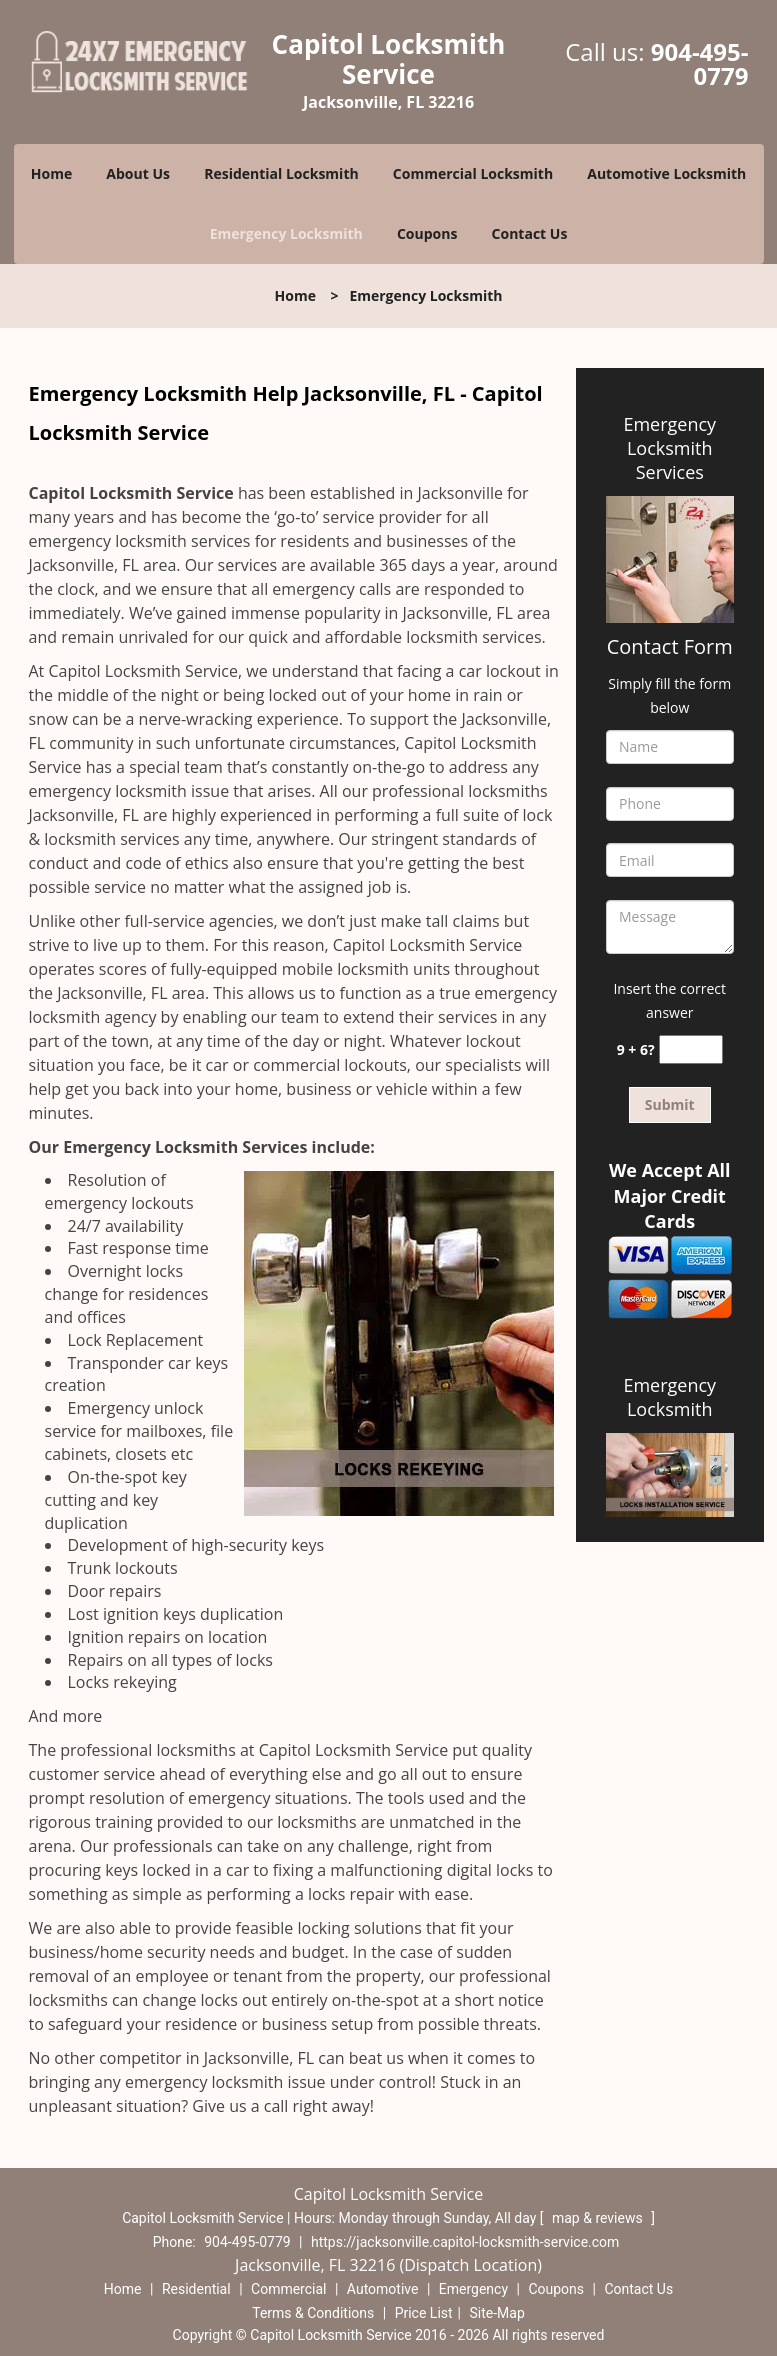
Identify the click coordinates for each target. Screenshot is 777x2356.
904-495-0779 (700, 63)
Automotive (383, 2289)
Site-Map (497, 2313)
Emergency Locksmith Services (669, 448)
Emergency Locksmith (286, 233)
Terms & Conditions (313, 2313)
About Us (138, 173)
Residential (196, 2289)
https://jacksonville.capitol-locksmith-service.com (465, 2242)
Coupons (427, 233)
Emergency (473, 2289)
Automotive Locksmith (666, 173)
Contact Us (530, 233)
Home (51, 173)
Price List (424, 2313)
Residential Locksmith (281, 173)
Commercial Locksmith (473, 173)
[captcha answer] (691, 1049)
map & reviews (599, 2218)
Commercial (288, 2289)
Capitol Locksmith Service (131, 493)
